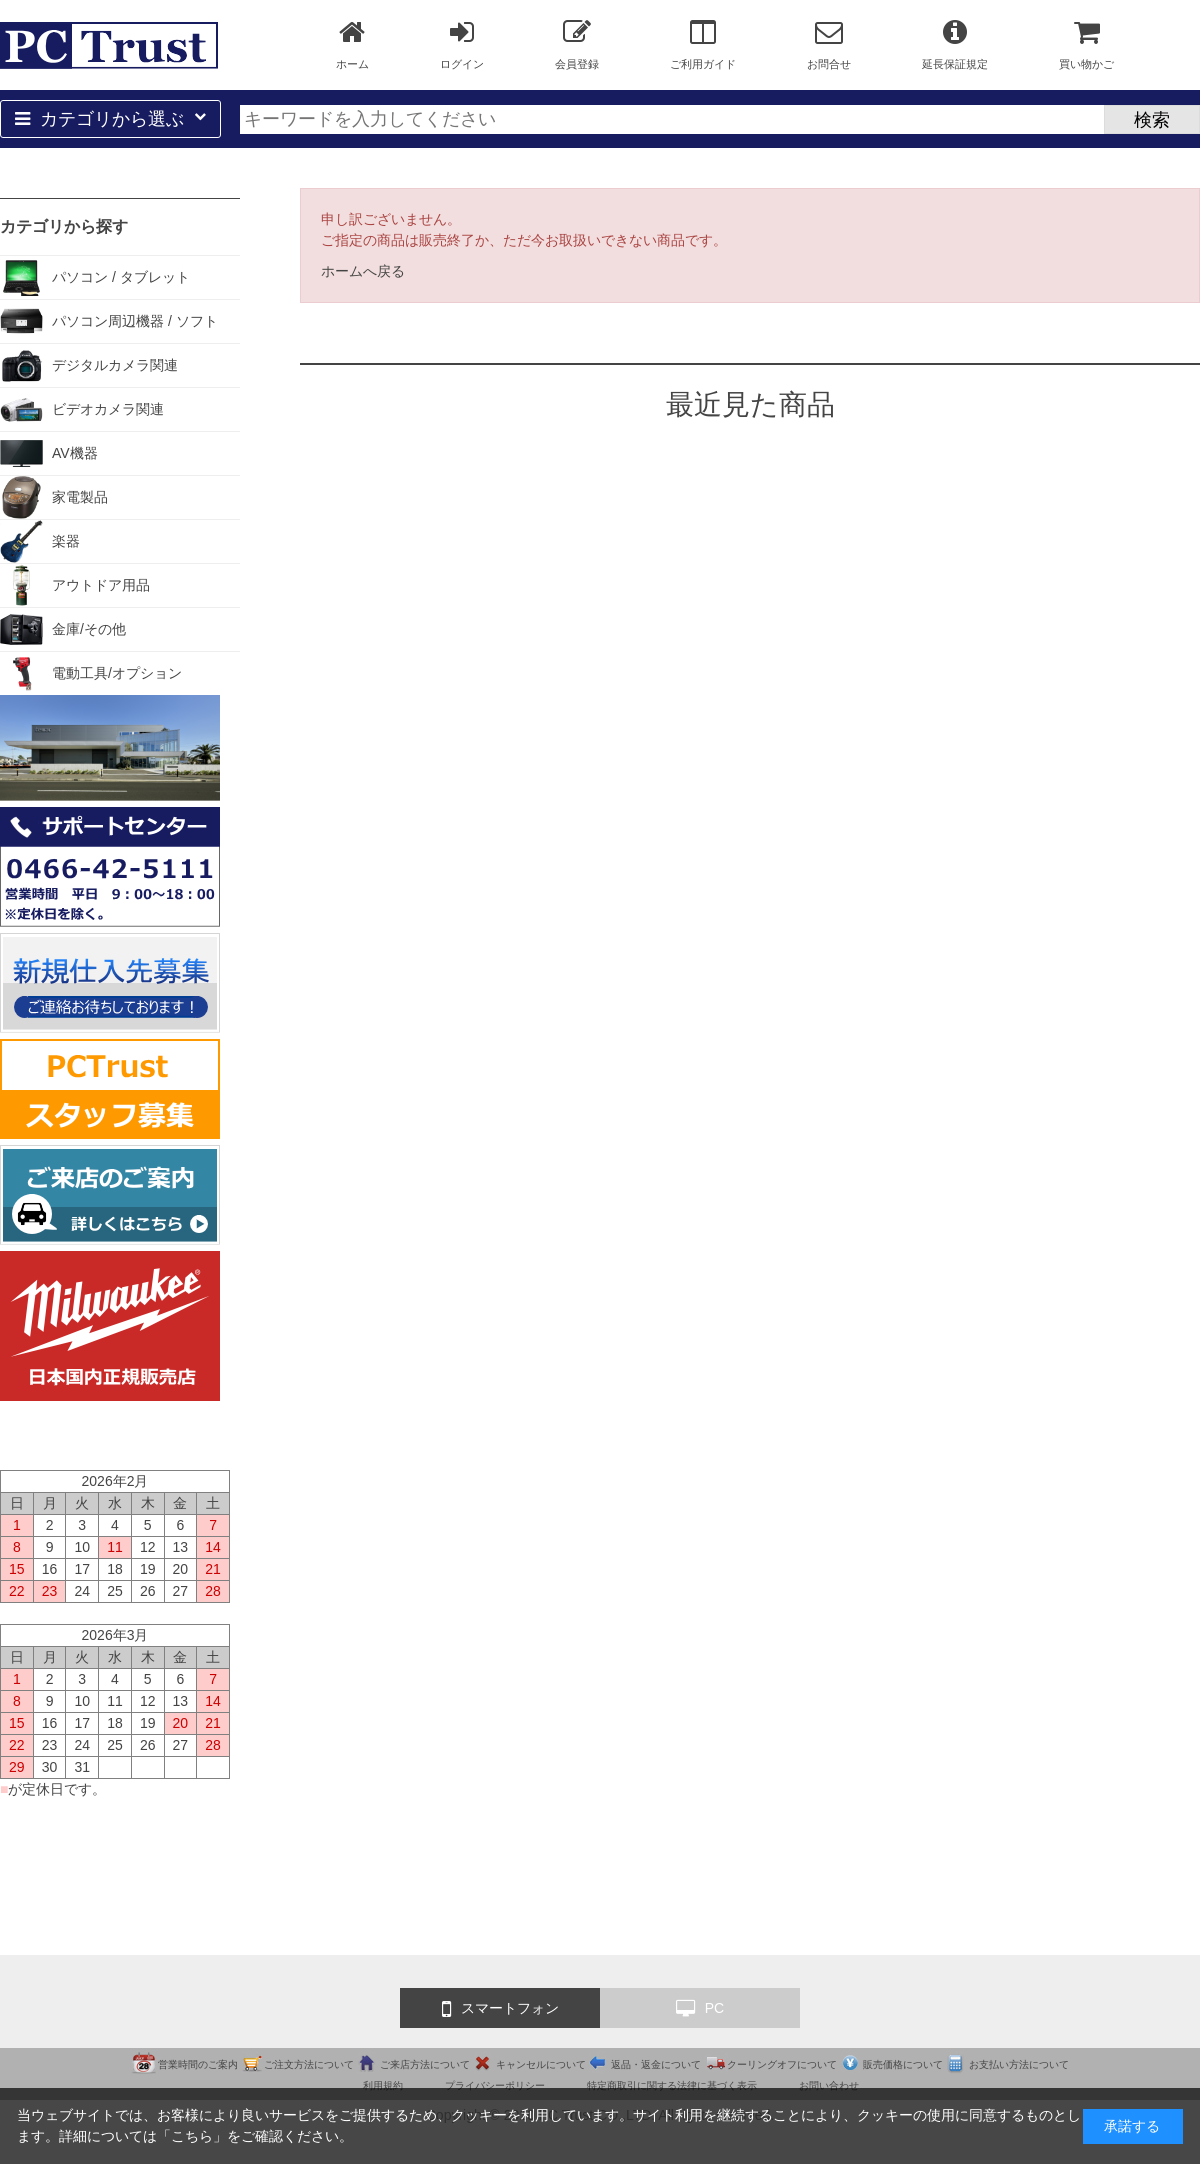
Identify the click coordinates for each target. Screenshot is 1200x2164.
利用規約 (383, 2085)
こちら (192, 2136)
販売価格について (903, 2064)
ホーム (352, 44)
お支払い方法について (1019, 2064)
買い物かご (1086, 44)
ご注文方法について (309, 2064)
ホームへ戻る (363, 271)
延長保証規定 (955, 44)
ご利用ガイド (703, 44)
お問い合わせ (829, 2085)
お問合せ (829, 44)
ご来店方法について (425, 2064)
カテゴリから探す (64, 226)
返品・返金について (656, 2064)
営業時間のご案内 (198, 2064)
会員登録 (577, 44)
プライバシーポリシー (495, 2085)
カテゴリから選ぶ (110, 119)
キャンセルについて (541, 2064)
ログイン (462, 44)
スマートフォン (500, 2009)
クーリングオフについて (782, 2064)
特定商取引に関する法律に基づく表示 (672, 2085)
